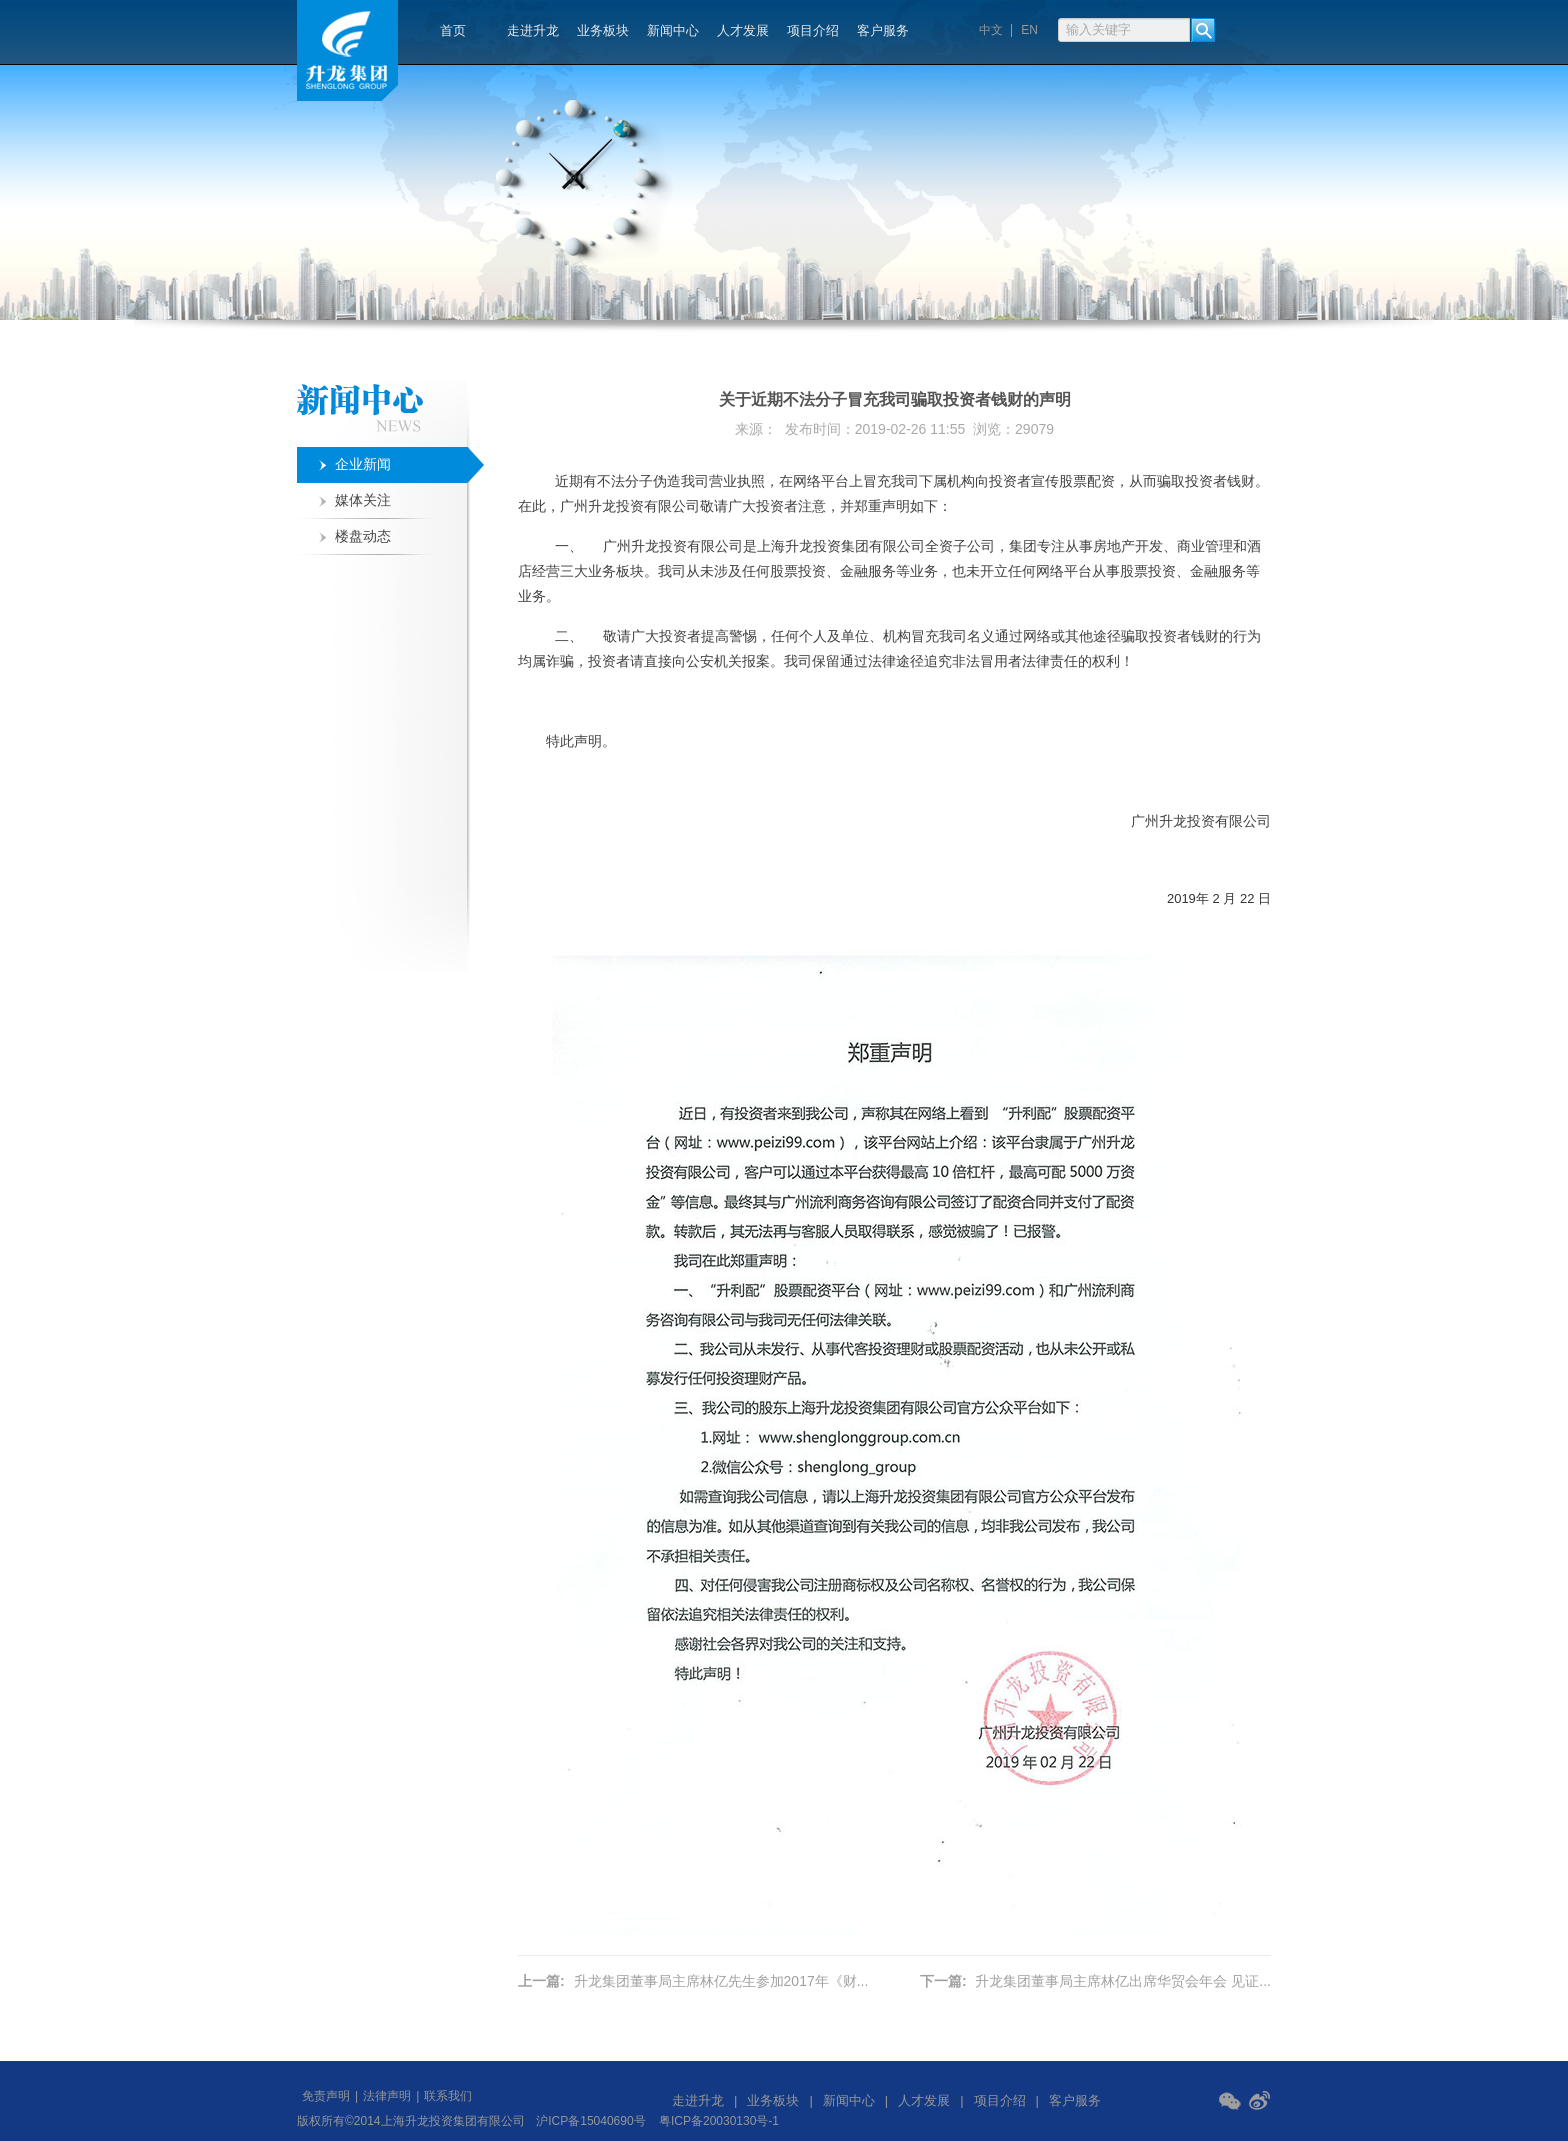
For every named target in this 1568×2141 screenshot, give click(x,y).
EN (1029, 30)
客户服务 (883, 30)
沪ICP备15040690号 (590, 2121)
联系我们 (448, 2096)
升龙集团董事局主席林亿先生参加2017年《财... (721, 1981)
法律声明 (387, 2096)
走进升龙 (533, 30)
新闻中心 (673, 30)
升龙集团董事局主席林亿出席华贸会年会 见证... (1123, 1981)
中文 (991, 30)
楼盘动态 (363, 536)
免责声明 (326, 2096)
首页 (453, 30)
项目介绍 (813, 30)
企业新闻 (363, 464)
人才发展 (743, 30)
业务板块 (603, 30)
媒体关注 (363, 500)
